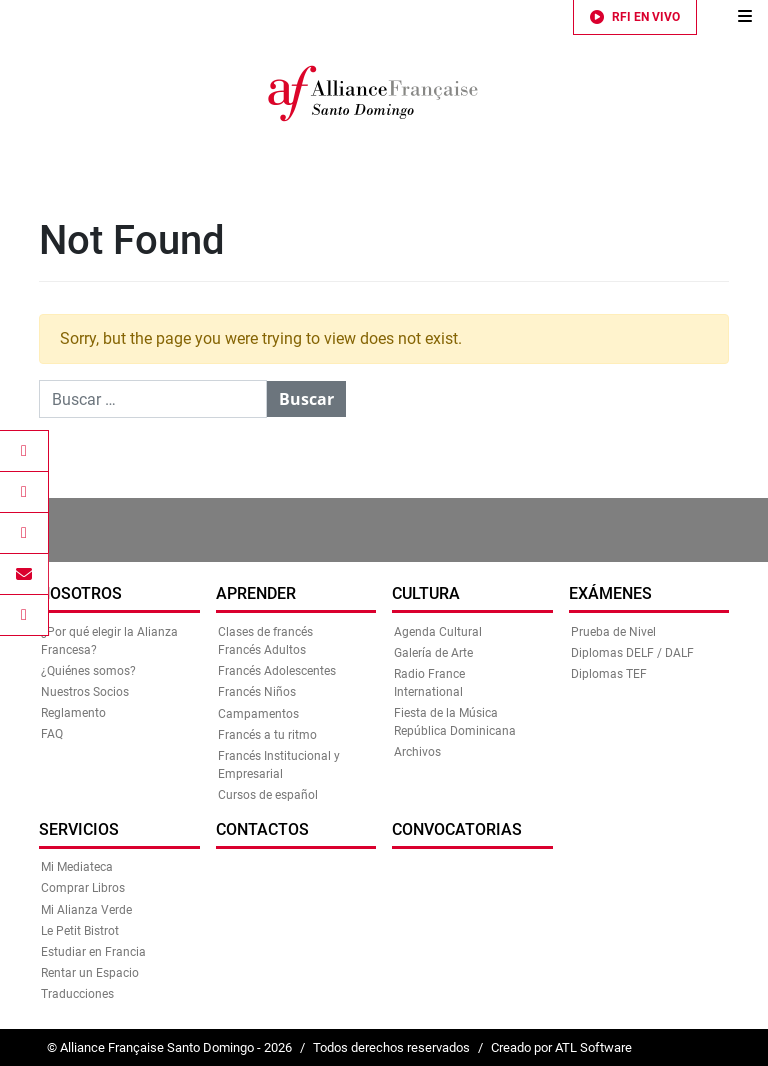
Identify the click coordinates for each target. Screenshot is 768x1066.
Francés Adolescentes (277, 671)
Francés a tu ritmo (267, 735)
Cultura (426, 593)
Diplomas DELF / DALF (632, 653)
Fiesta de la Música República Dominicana (455, 722)
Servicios (79, 829)
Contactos (262, 829)
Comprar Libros (83, 888)
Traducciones (77, 994)
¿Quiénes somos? (88, 671)
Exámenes (610, 593)
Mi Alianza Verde (86, 910)
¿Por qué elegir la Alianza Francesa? (109, 641)
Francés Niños (257, 692)
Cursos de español (268, 795)
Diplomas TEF (609, 674)
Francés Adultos (262, 650)
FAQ (52, 734)
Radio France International (429, 683)
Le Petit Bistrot (80, 931)
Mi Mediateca (77, 867)
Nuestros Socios (85, 692)
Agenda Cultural (438, 632)
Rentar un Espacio (90, 973)
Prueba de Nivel (613, 632)
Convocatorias (457, 829)
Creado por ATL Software (561, 1047)
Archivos (417, 752)
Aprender (256, 593)
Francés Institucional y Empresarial (279, 765)
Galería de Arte (433, 653)
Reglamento (73, 713)
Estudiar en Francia (93, 952)
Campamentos (258, 714)
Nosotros (80, 593)
